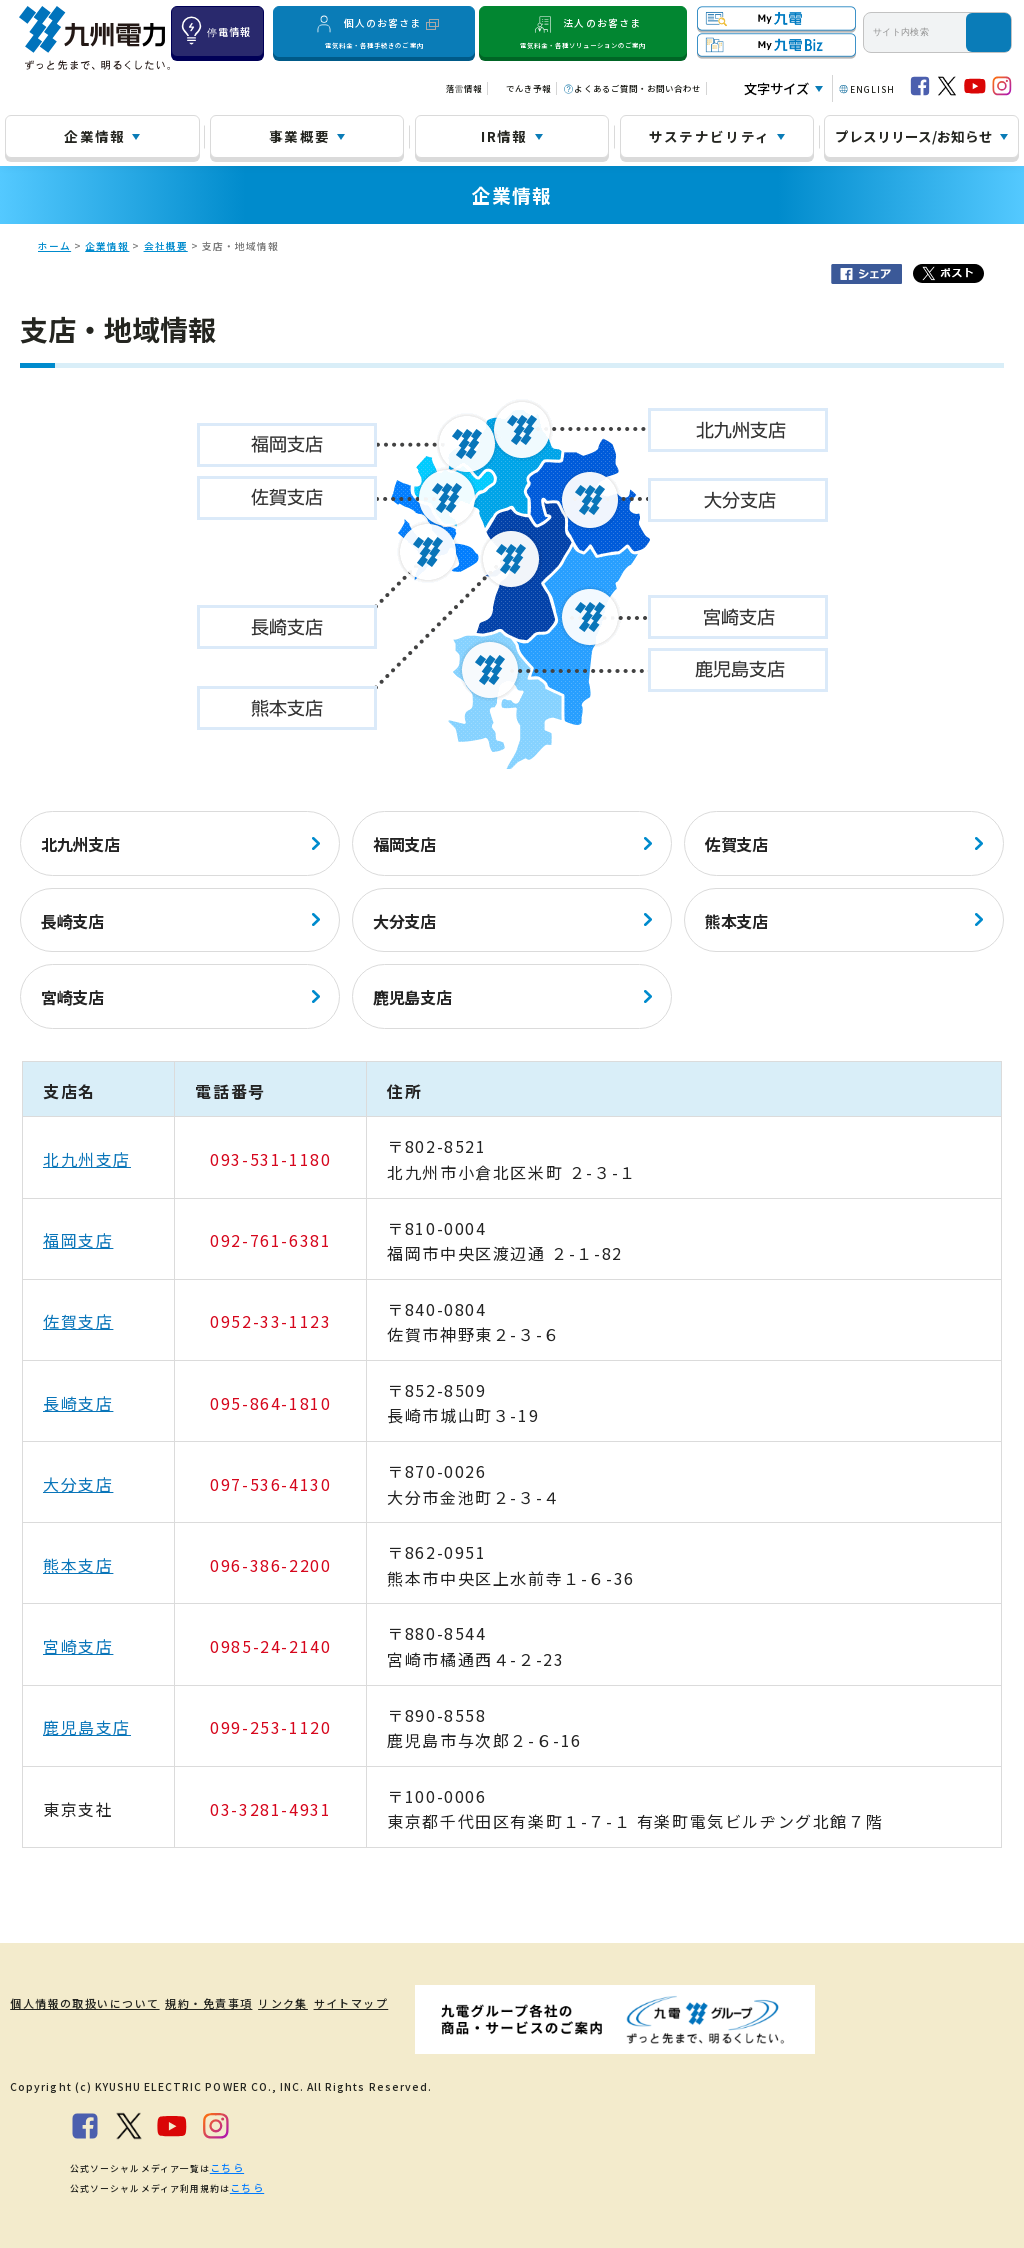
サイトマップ (360, 2002)
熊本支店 (736, 921)
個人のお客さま (374, 31)
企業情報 (94, 136)
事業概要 (299, 136)
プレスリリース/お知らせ (914, 136)
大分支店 (404, 921)
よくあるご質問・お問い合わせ (637, 88)
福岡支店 (404, 844)
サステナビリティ (710, 136)
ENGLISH (872, 89)
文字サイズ (776, 88)
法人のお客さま (583, 31)
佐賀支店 (736, 844)
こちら (225, 2165)
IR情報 (504, 136)
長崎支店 (72, 921)
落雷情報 (464, 88)
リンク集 (284, 2002)
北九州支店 (80, 844)
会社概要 (166, 246)
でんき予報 (528, 88)
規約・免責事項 (202, 2002)
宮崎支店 (72, 997)
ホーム (54, 246)
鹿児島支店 (412, 997)
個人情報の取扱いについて (76, 2002)
